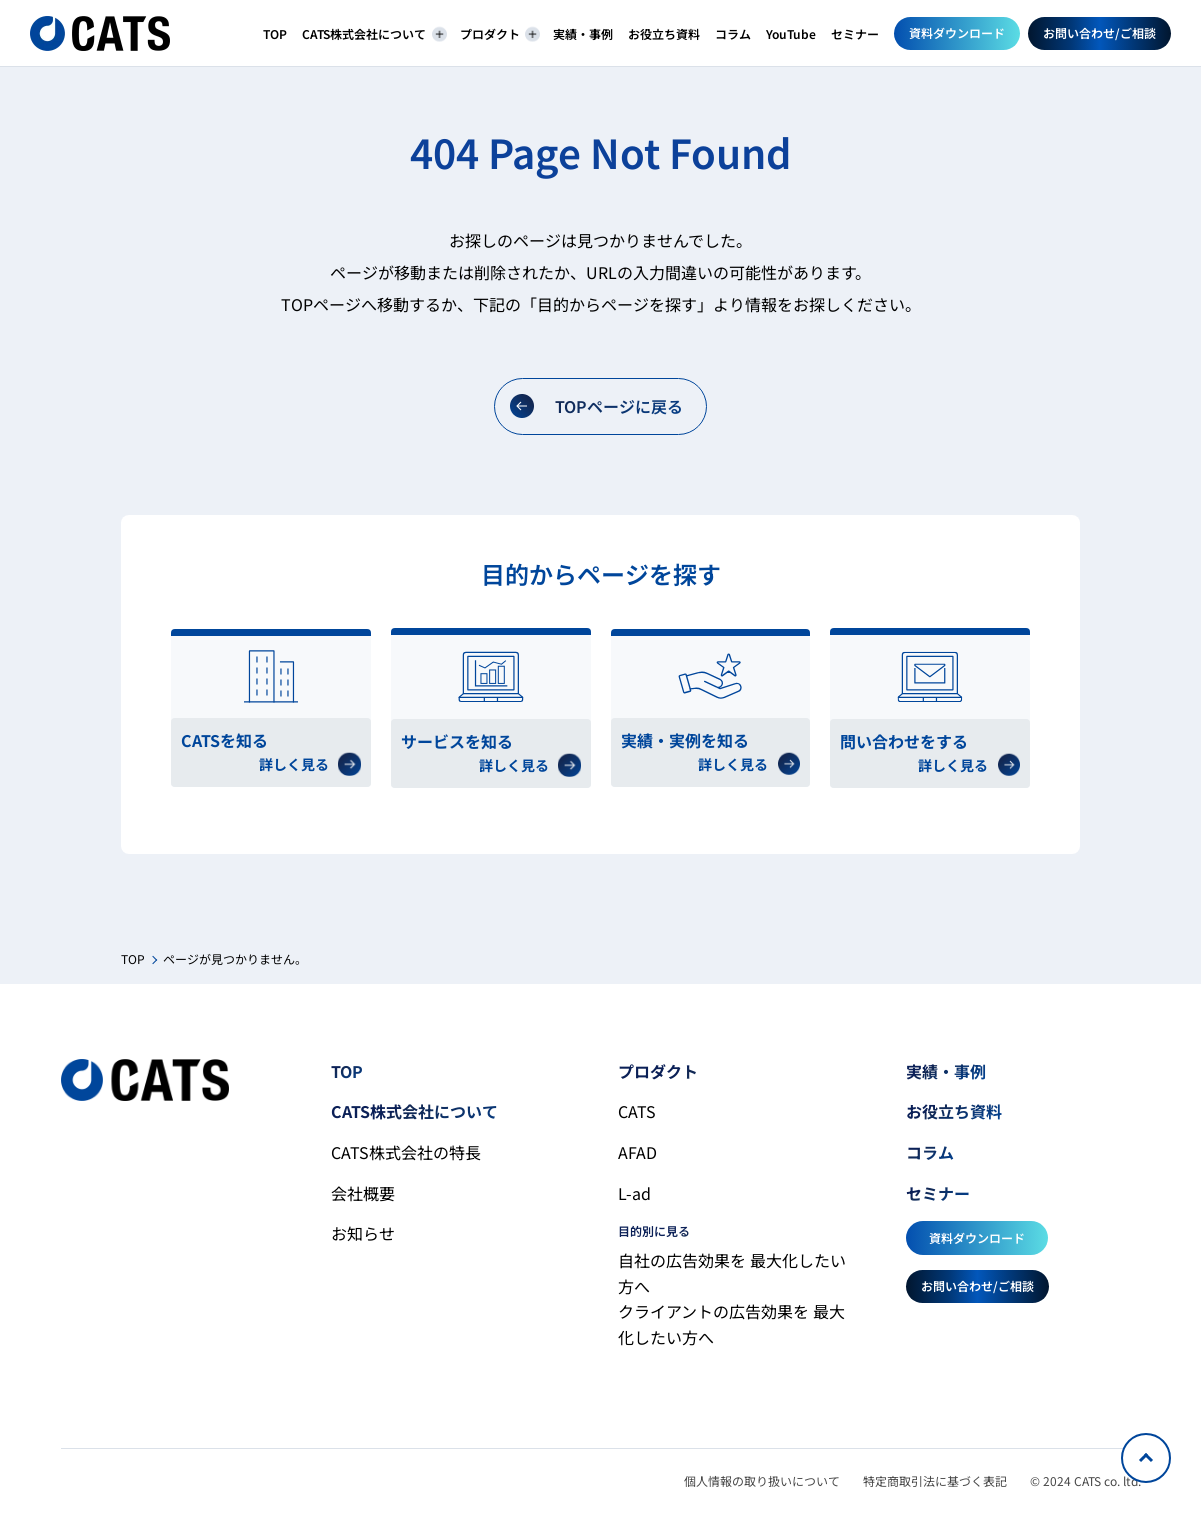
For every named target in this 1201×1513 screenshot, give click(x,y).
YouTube (791, 33)
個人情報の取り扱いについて (762, 1480)
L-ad (634, 1193)
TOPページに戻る (596, 406)
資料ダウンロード (957, 32)
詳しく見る (310, 764)
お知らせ (363, 1233)
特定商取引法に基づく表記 (935, 1480)
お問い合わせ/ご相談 (1099, 32)
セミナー (855, 33)
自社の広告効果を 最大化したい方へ (732, 1273)
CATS (637, 1111)
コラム (733, 33)
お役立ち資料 (664, 33)
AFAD (637, 1152)
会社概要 (363, 1193)
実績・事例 (583, 33)
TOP (275, 33)
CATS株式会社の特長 (406, 1152)
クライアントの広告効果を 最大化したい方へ (731, 1324)
